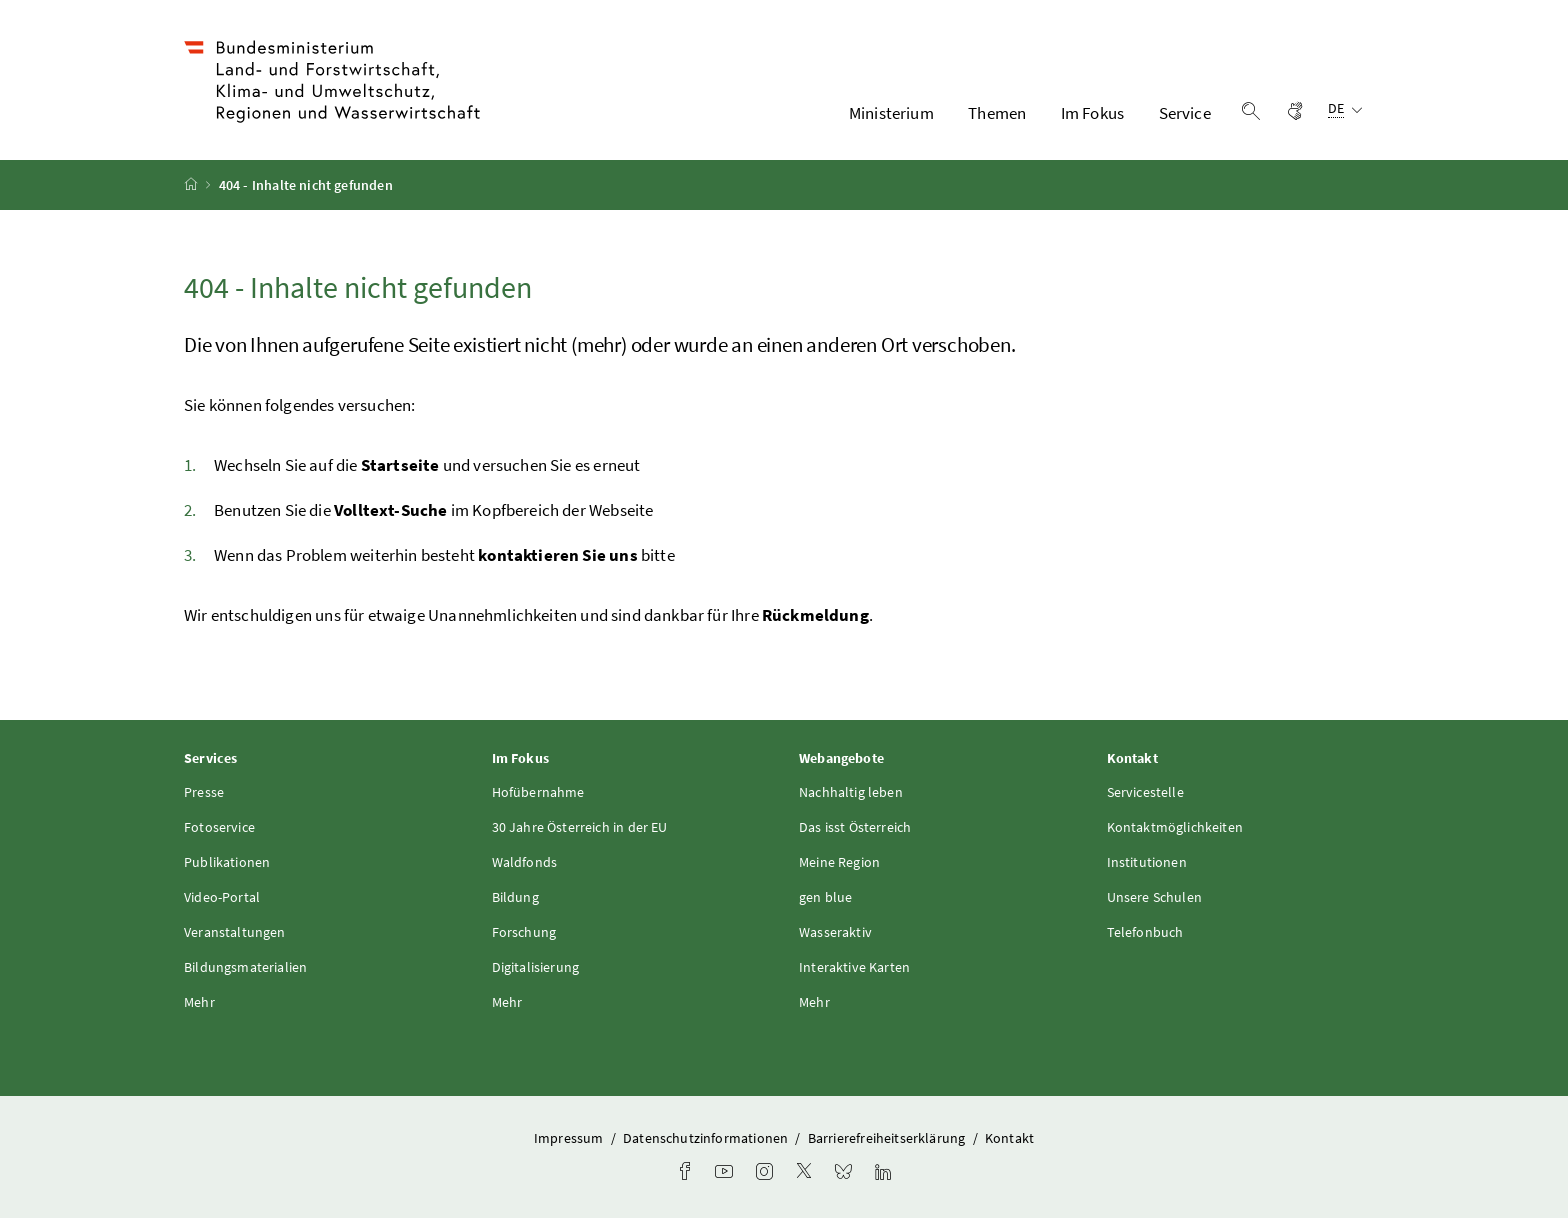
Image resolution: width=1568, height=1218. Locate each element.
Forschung (524, 932)
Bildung (515, 897)
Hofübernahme (538, 792)
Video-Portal (222, 897)
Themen (997, 113)
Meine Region (839, 862)
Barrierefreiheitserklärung (888, 1138)
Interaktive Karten (854, 967)
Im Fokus (1092, 113)
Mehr (199, 1002)
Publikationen (227, 862)
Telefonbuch (1145, 932)
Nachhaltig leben (851, 792)
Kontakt (1009, 1138)
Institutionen (1147, 862)
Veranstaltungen (235, 932)
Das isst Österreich (855, 827)
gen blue (825, 897)
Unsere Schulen (1154, 897)
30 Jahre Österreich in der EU (580, 827)
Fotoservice (219, 827)
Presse (204, 792)
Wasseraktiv (835, 932)
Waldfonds (525, 862)
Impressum (570, 1138)
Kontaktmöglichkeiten (1175, 827)
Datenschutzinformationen (707, 1138)
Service (1185, 113)
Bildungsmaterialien (245, 967)
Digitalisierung (536, 967)
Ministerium (891, 113)
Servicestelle (1145, 792)
